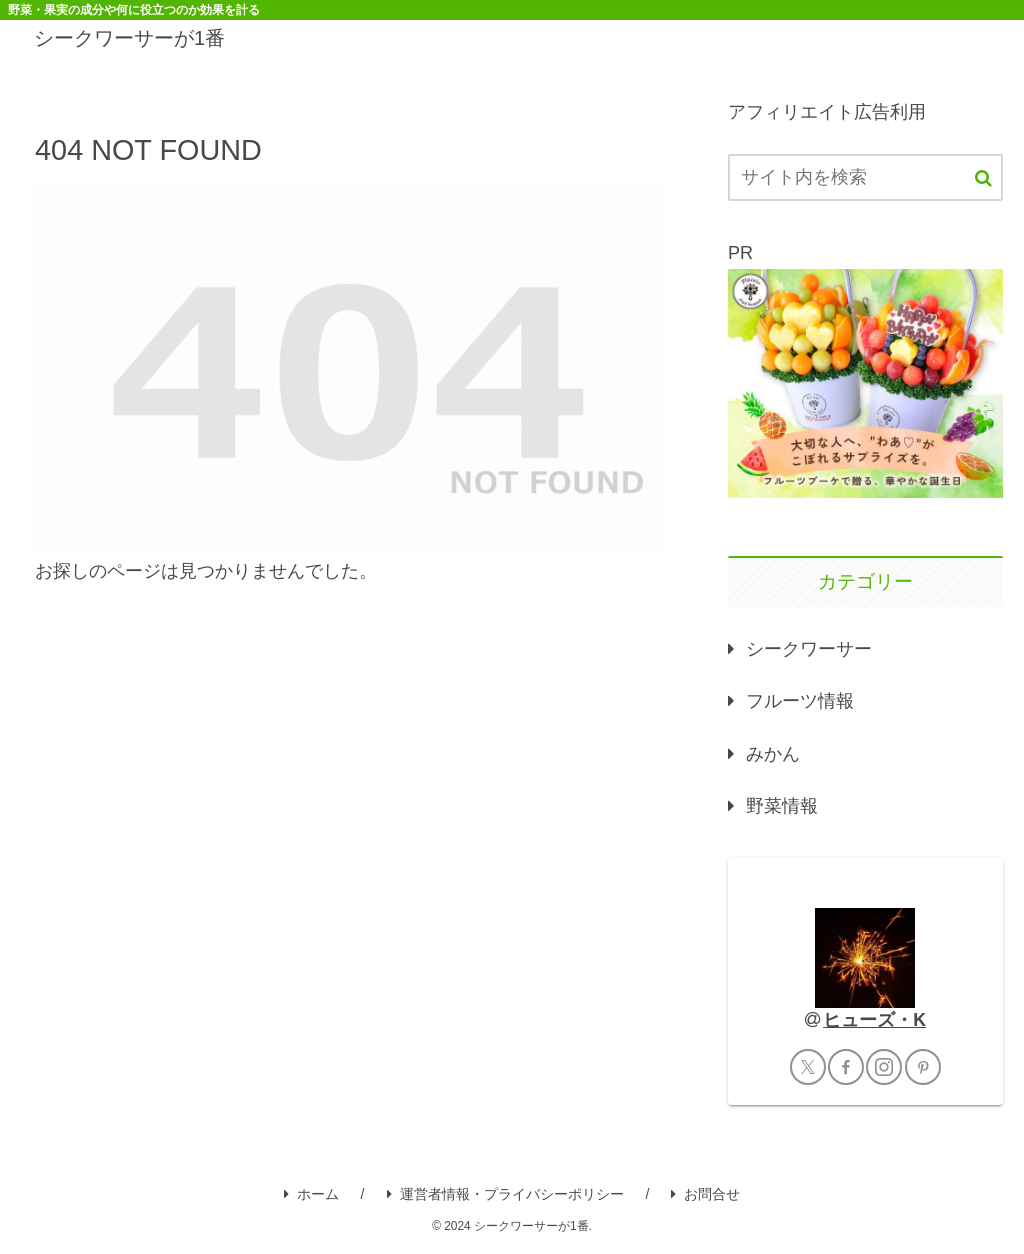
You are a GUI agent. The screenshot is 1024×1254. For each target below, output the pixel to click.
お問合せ (705, 1194)
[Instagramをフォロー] (884, 1067)
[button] (983, 178)
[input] (865, 177)
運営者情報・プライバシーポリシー (505, 1194)
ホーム (311, 1194)
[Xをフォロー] (808, 1067)
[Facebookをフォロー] (846, 1067)
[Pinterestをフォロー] (923, 1067)
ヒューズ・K (874, 1020)
